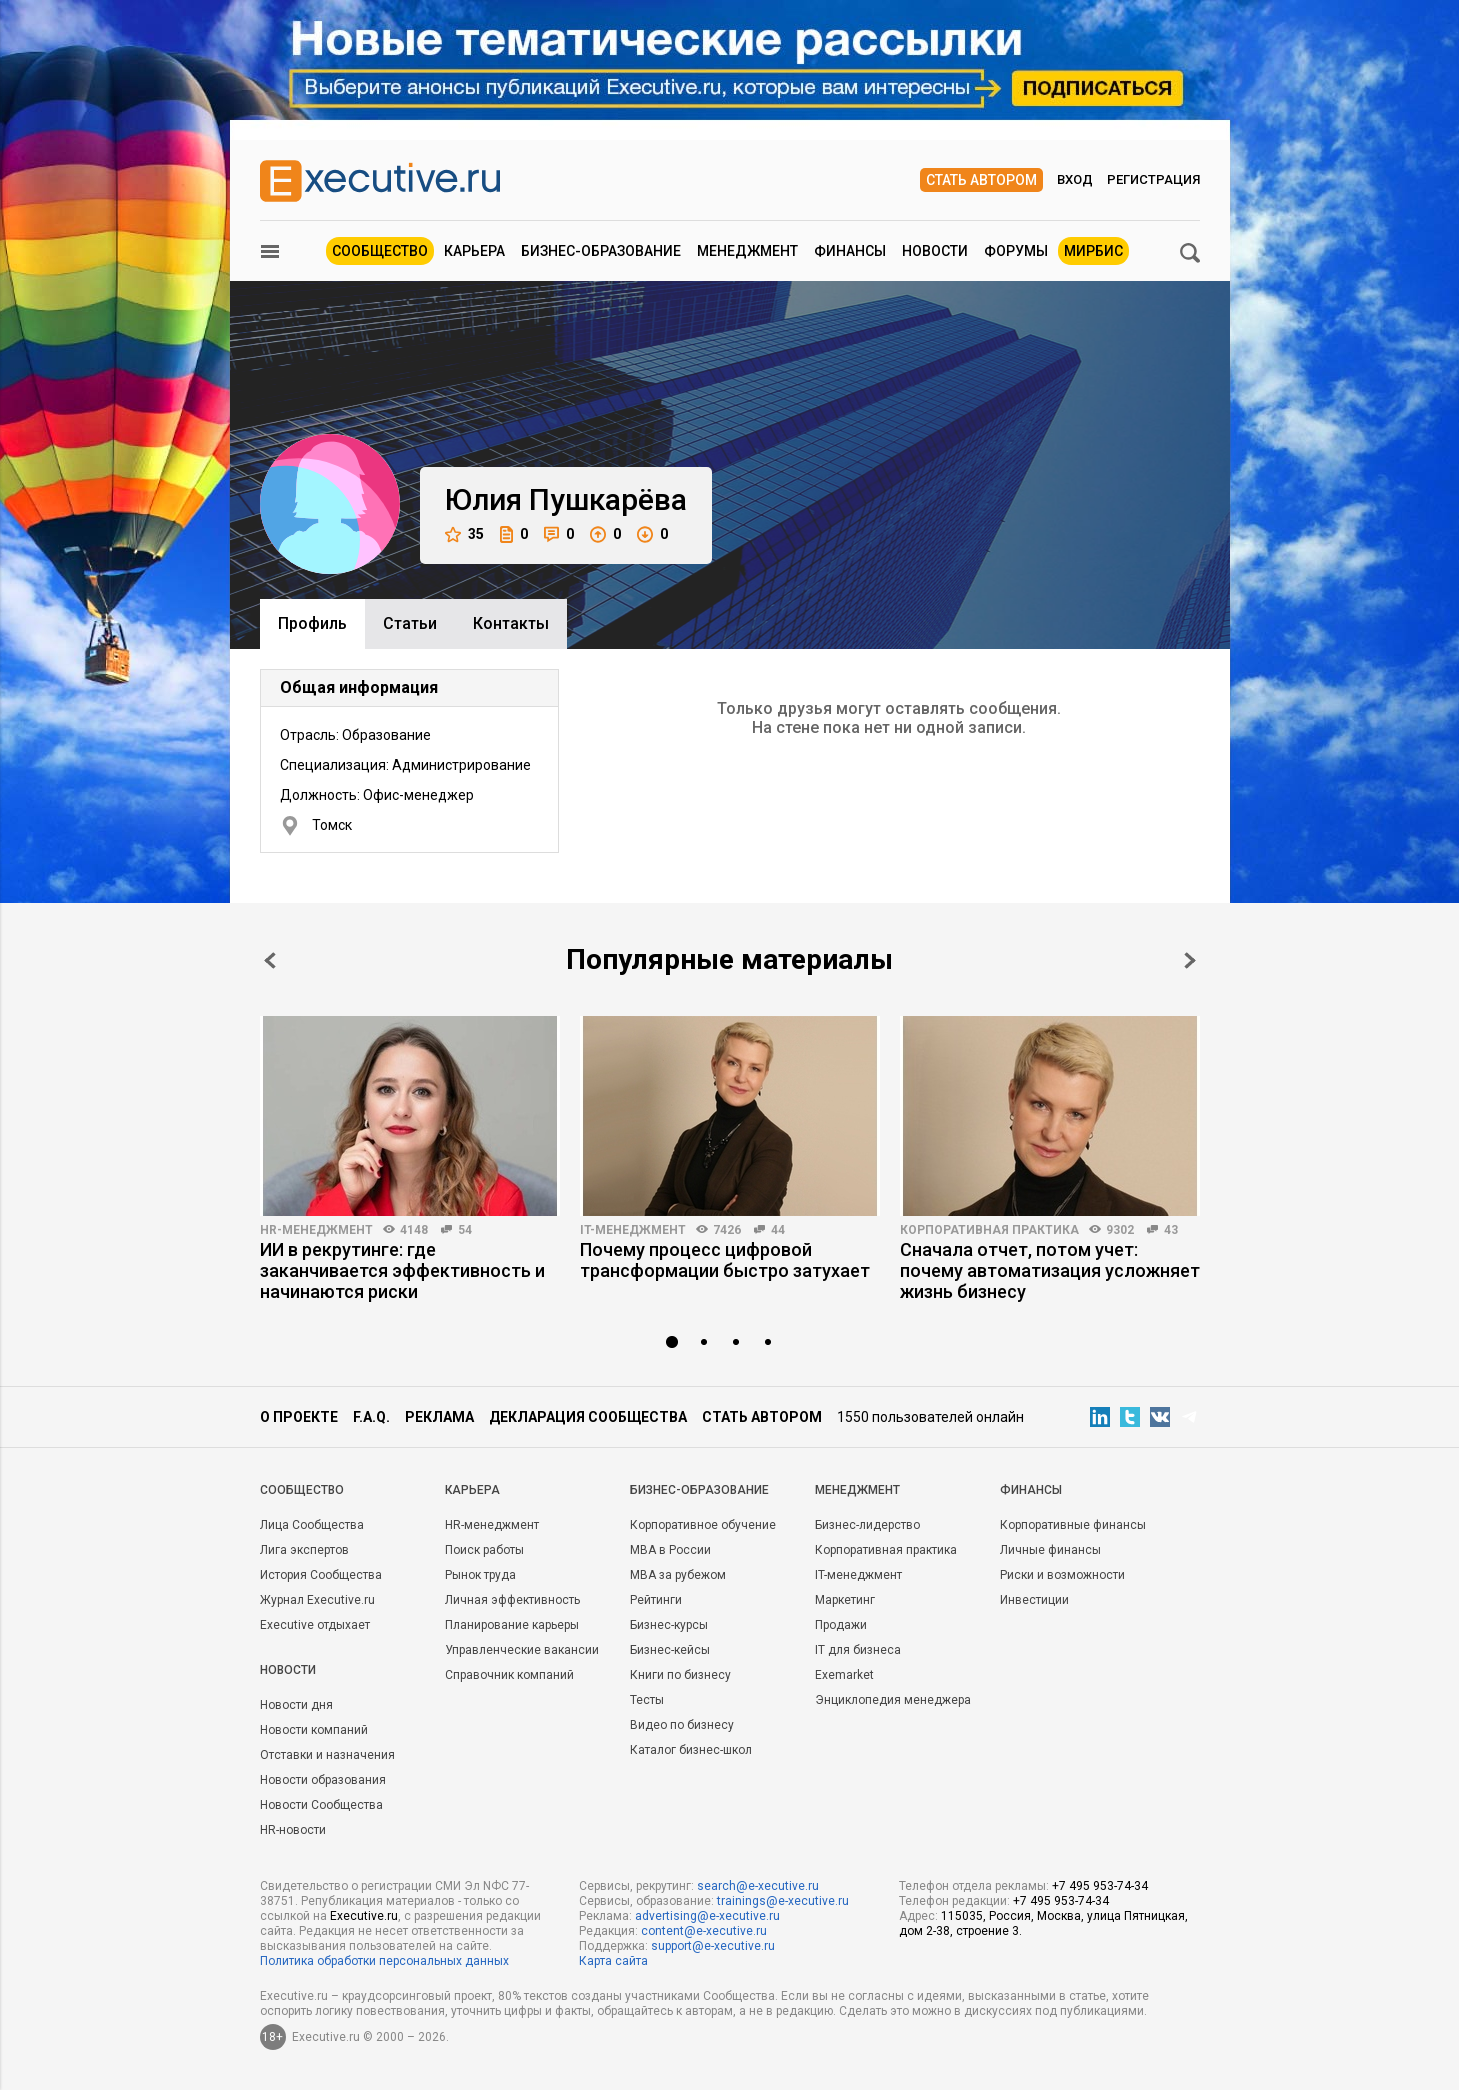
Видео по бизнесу (682, 1725)
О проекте (299, 1417)
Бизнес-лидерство (867, 1525)
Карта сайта (613, 1961)
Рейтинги (656, 1600)
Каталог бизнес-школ (691, 1750)
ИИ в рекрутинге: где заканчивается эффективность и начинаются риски (402, 1270)
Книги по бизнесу (680, 1675)
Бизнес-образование (601, 251)
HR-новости (293, 1830)
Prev (270, 960)
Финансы (850, 251)
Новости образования (323, 1780)
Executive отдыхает (315, 1625)
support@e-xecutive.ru (713, 1946)
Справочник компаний (509, 1675)
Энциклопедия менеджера (893, 1700)
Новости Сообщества (321, 1805)
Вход (1075, 179)
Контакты (511, 623)
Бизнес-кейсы (670, 1650)
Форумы (1016, 251)
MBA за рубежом (678, 1575)
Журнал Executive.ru (317, 1600)
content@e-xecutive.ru (704, 1931)
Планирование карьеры (512, 1625)
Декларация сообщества (588, 1417)
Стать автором (981, 180)
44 (778, 1230)
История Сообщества (321, 1575)
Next (1190, 960)
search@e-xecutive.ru (758, 1886)
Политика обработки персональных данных (384, 1961)
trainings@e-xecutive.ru (783, 1901)
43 (1171, 1230)
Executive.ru (364, 1916)
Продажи (841, 1625)
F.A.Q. (371, 1417)
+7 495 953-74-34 (1100, 1886)
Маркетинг (845, 1600)
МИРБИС (1093, 251)
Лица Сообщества (312, 1525)
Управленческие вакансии (522, 1650)
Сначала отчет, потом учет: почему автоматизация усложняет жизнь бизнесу (1050, 1270)
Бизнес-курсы (669, 1625)
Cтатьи (410, 623)
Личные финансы (1050, 1550)
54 (465, 1230)
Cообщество (302, 1490)
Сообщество (380, 251)
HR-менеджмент (316, 1230)
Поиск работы (484, 1550)
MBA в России (670, 1550)
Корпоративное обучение (703, 1525)
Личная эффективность (512, 1600)
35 (464, 534)
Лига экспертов (304, 1550)
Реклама (439, 1417)
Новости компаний (314, 1730)
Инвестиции (1034, 1600)
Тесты (647, 1700)
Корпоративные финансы (1073, 1525)
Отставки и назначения (327, 1755)
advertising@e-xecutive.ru (707, 1916)
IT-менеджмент (633, 1230)
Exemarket (844, 1675)
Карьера (474, 251)
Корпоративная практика (989, 1230)
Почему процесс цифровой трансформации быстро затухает (725, 1260)
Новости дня (296, 1705)
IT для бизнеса (858, 1650)
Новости (935, 251)
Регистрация (1153, 179)
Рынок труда (480, 1575)
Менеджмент (747, 251)
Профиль (312, 623)
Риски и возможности (1062, 1575)
